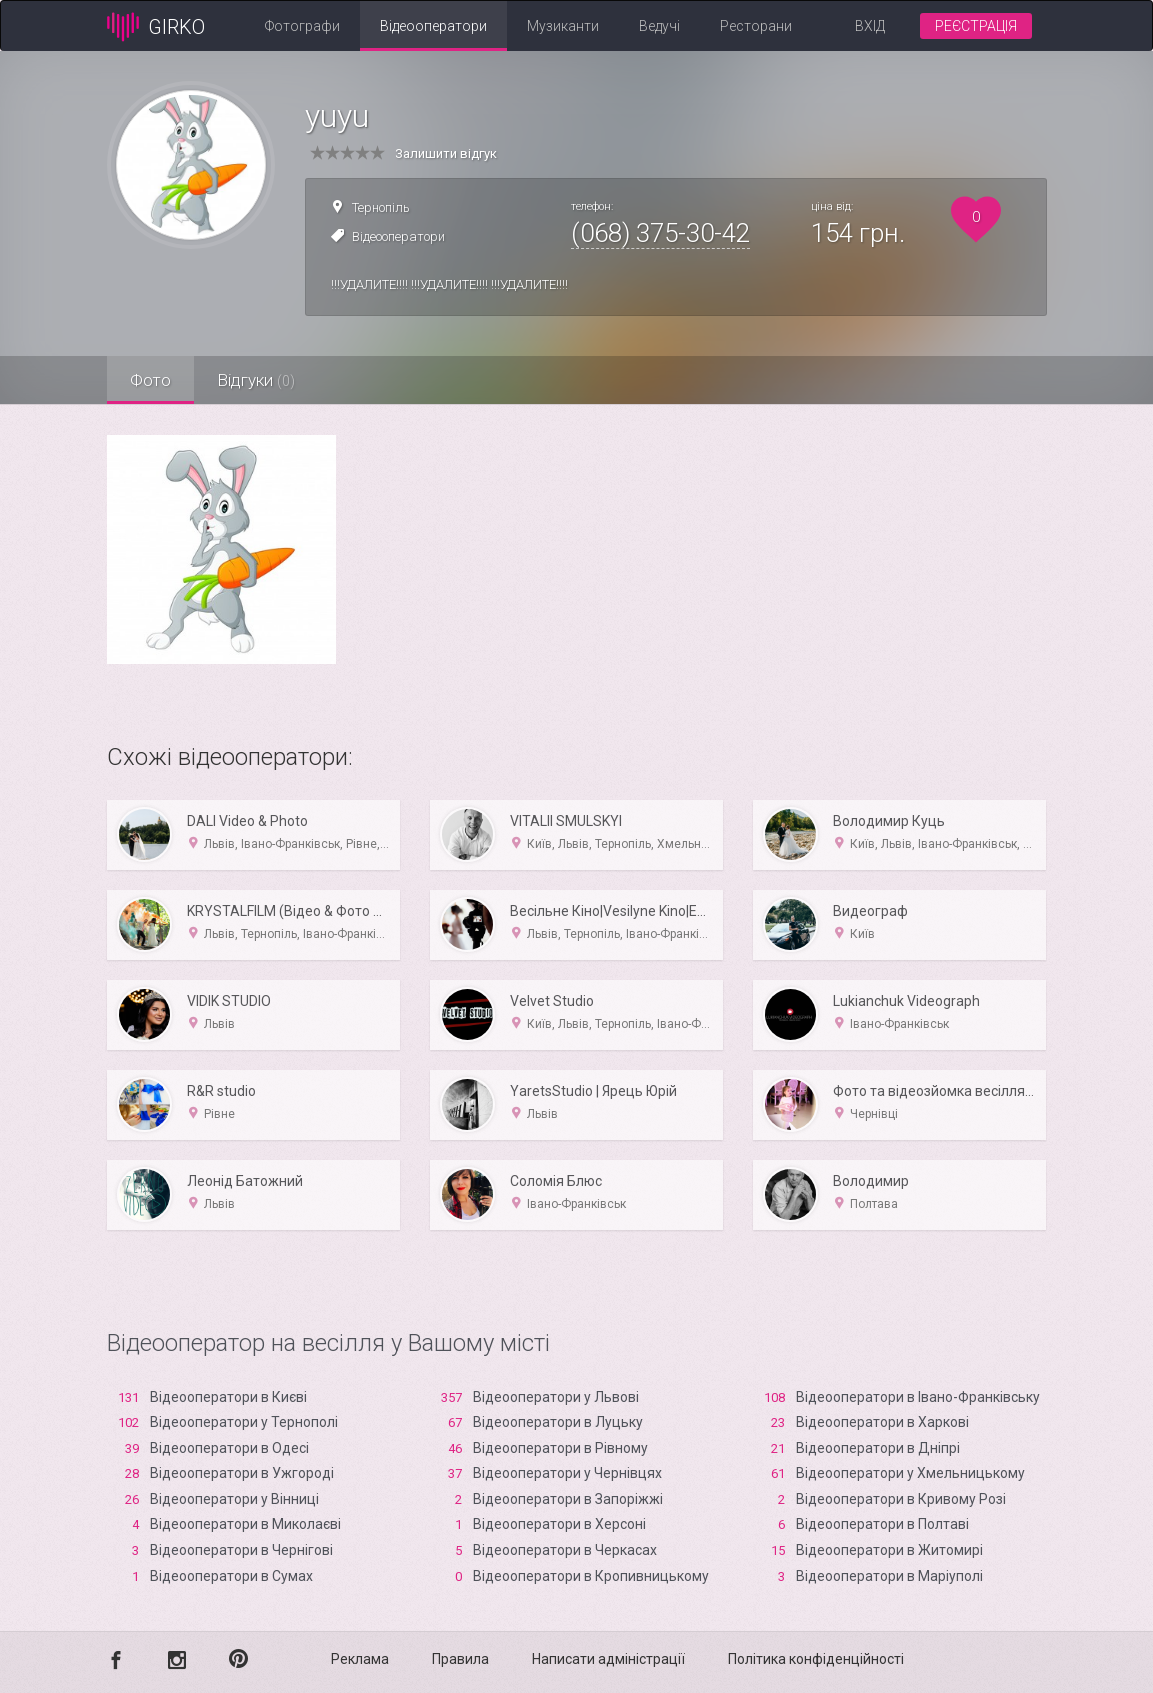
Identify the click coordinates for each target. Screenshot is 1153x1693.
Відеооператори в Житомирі (889, 1550)
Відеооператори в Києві (228, 1397)
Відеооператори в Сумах (231, 1576)
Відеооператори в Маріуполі (889, 1576)
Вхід (870, 26)
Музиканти (563, 26)
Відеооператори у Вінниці (234, 1499)
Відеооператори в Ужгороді (242, 1473)
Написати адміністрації (608, 1659)
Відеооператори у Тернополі (244, 1422)
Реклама (360, 1659)
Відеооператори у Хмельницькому (910, 1473)
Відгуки (262, 380)
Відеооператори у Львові (556, 1397)
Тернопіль (381, 207)
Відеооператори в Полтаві (882, 1524)
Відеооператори (433, 26)
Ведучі (659, 26)
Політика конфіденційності (816, 1659)
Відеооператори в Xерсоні (559, 1524)
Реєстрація (976, 26)
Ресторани (756, 26)
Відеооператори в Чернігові (241, 1550)
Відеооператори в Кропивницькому (591, 1576)
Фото (152, 380)
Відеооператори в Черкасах (565, 1550)
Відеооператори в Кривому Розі (901, 1499)
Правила (460, 1659)
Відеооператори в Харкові (882, 1422)
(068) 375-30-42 (660, 233)
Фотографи (302, 26)
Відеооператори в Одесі (229, 1448)
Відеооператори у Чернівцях (567, 1473)
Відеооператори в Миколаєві (245, 1524)
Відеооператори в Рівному (560, 1448)
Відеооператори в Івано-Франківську (918, 1397)
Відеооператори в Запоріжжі (568, 1499)
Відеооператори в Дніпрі (878, 1448)
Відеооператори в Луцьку (558, 1422)
